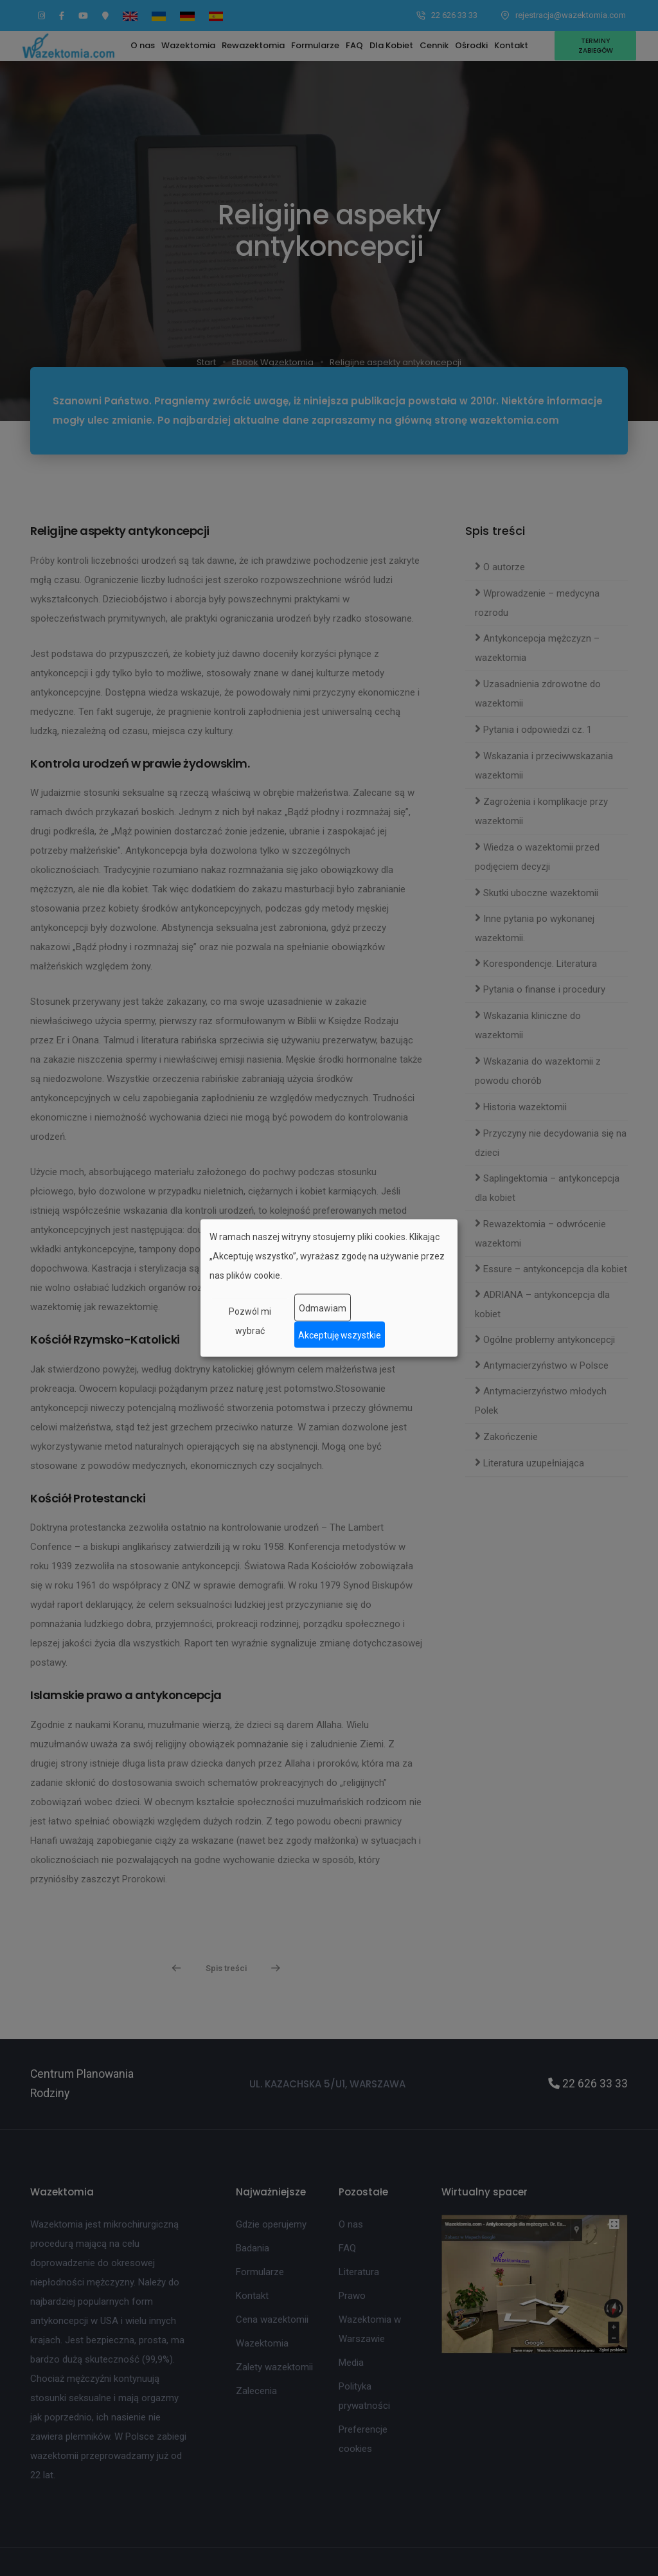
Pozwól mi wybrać (250, 1321)
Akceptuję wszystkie (339, 1334)
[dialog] (329, 1288)
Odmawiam (322, 1307)
